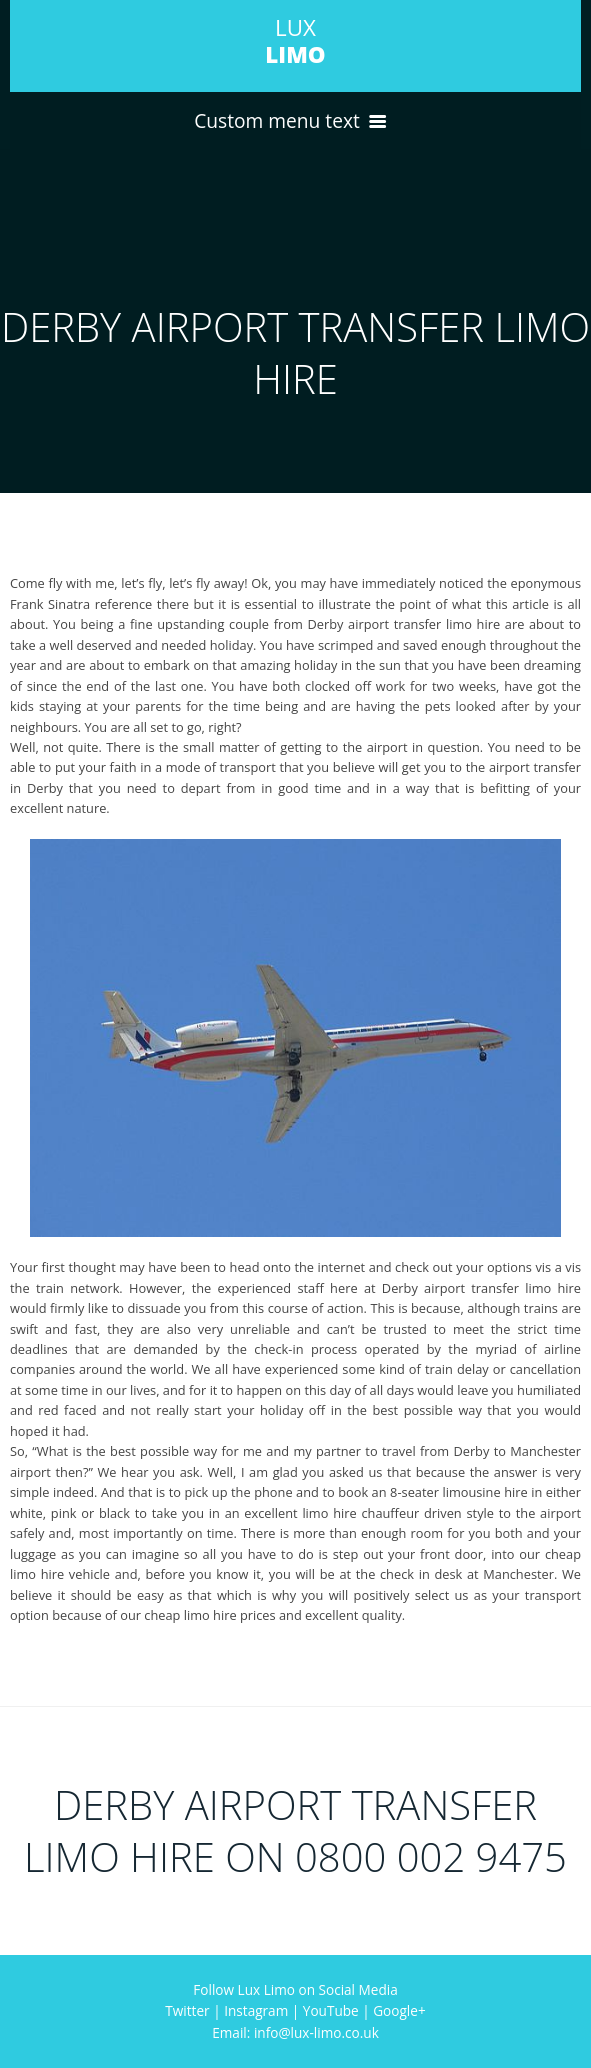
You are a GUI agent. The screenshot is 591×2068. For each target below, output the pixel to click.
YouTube (331, 2010)
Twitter (187, 2010)
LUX (295, 41)
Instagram (256, 2010)
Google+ (399, 2010)
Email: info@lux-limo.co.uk (295, 2032)
